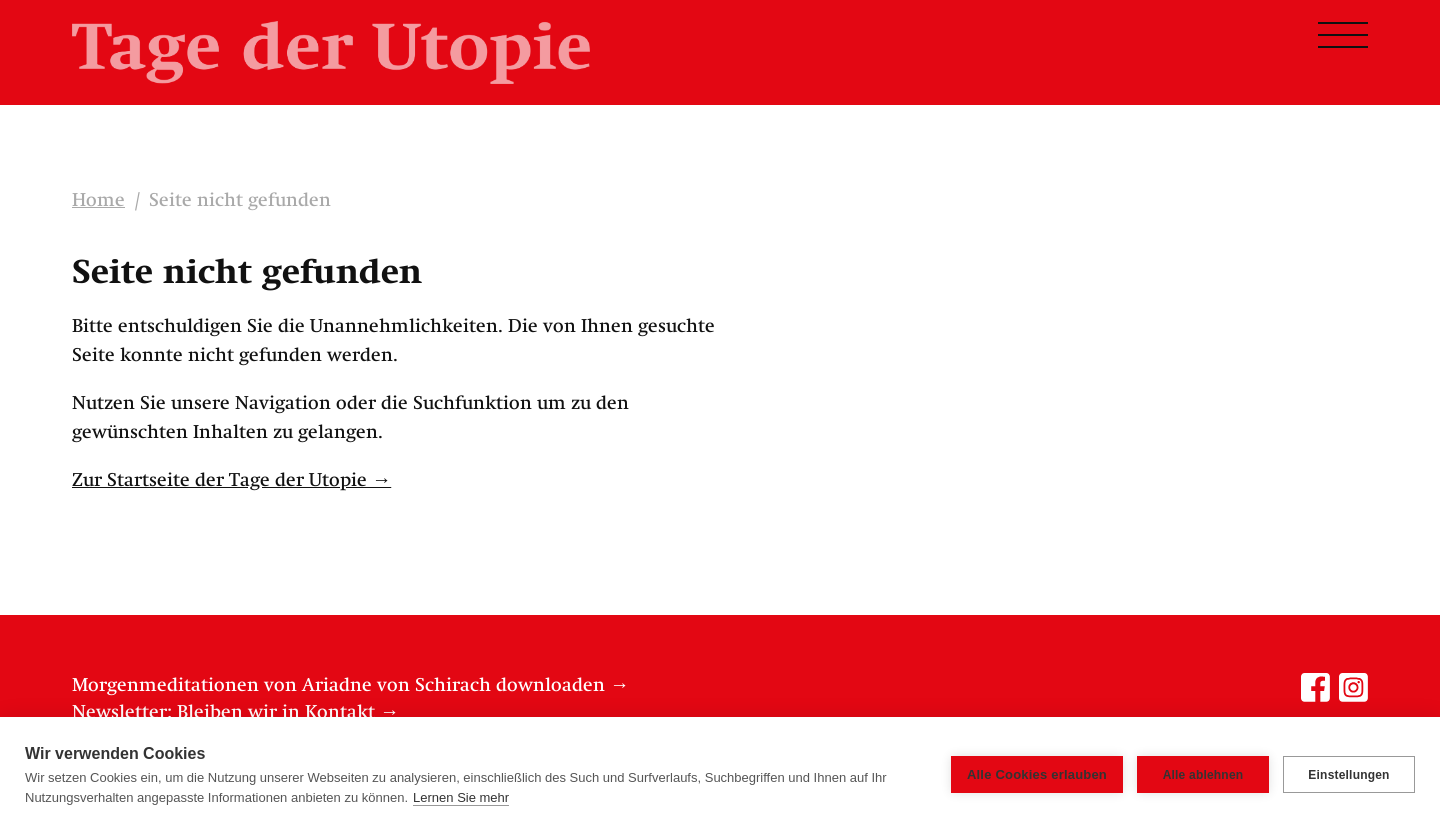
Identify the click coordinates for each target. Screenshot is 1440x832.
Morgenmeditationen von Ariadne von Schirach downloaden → (350, 686)
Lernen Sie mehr (461, 797)
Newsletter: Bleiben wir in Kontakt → (235, 713)
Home (98, 201)
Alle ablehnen (1203, 775)
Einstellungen (1348, 775)
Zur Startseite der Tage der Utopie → (231, 481)
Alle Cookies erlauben (1037, 774)
